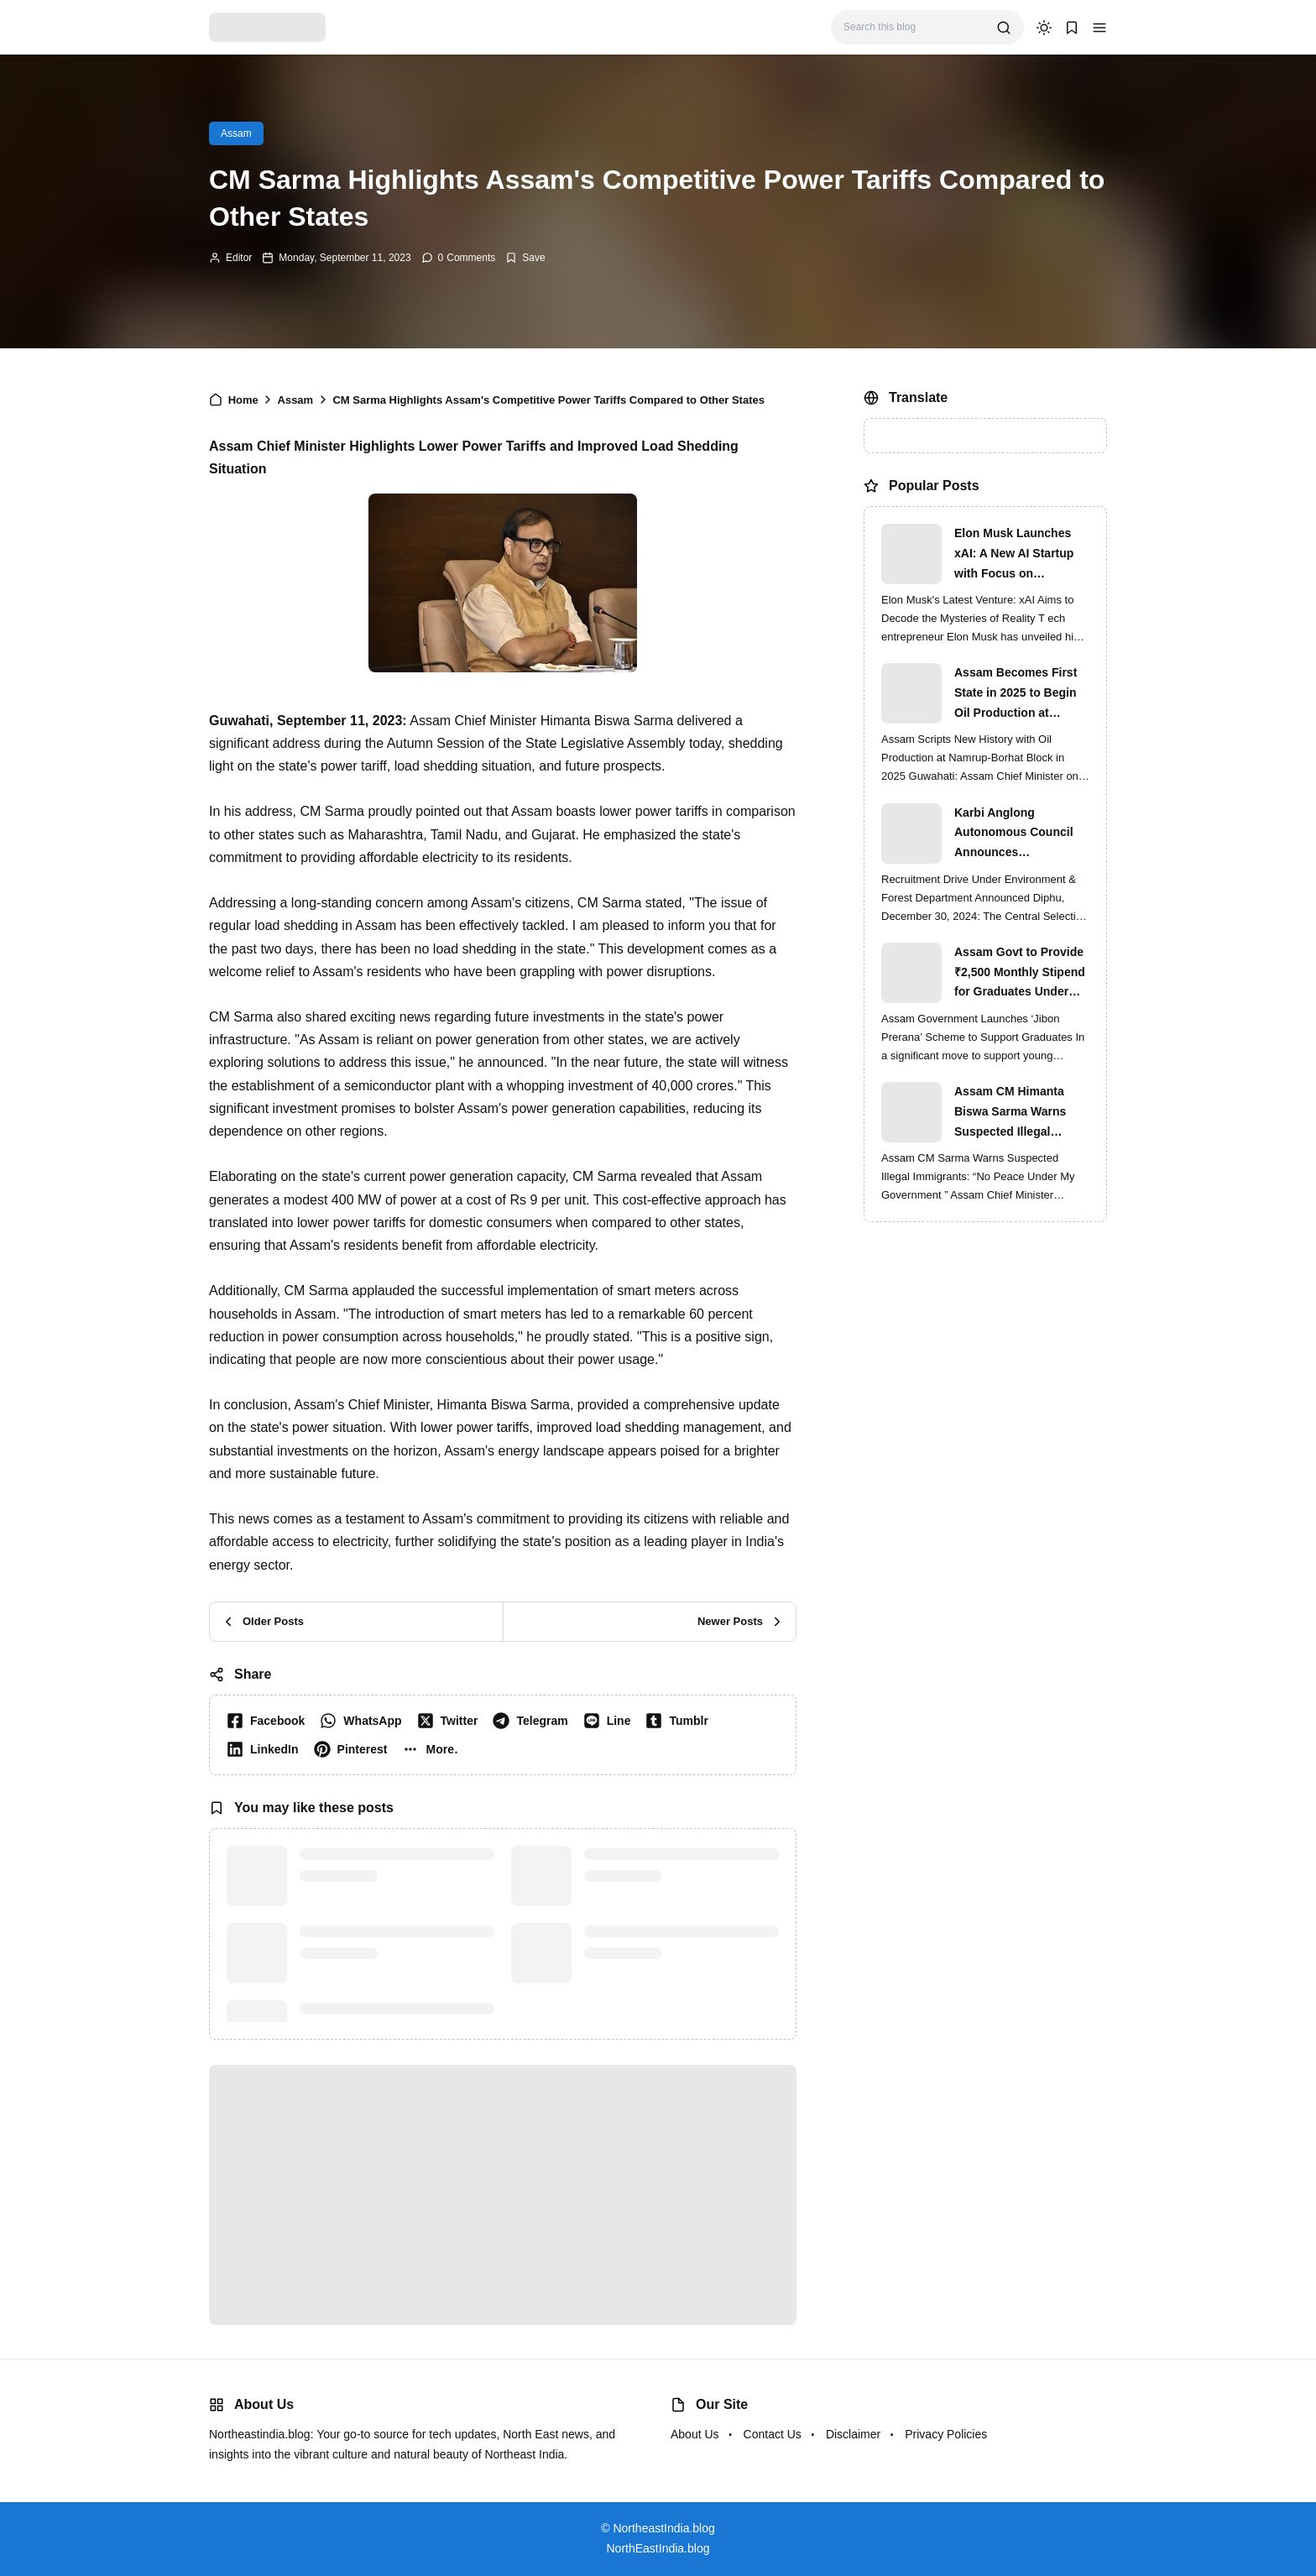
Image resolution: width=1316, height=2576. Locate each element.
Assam (236, 133)
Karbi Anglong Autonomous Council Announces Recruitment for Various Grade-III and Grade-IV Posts (1021, 834)
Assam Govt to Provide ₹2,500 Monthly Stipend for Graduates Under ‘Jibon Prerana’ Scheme (1020, 973)
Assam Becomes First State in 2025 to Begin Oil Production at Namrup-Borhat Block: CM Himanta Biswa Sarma (1016, 694)
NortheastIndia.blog (663, 2528)
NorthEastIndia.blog (658, 2548)
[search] (1003, 27)
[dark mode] (1044, 27)
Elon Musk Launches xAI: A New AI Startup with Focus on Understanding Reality (1016, 554)
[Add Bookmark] (525, 258)
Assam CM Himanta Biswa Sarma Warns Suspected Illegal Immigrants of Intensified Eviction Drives (1010, 1113)
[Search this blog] (913, 27)
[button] (1099, 27)
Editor (239, 258)
